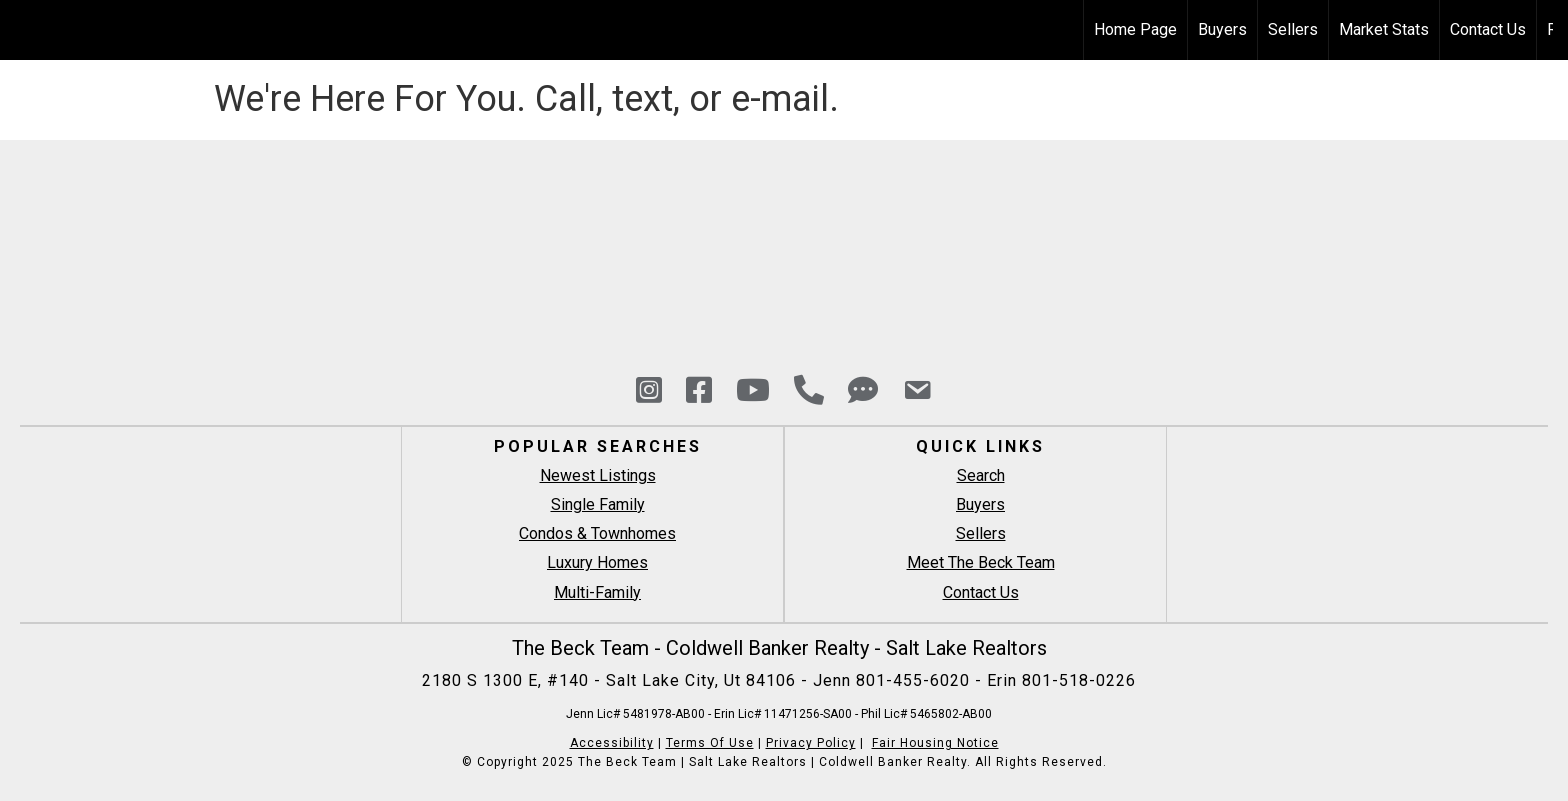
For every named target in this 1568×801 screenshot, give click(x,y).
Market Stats (1384, 29)
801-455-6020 (915, 680)
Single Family (598, 504)
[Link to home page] (25, 30)
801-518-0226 (1079, 680)
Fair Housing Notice (935, 743)
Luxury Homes (597, 562)
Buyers (1222, 29)
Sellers (1293, 29)
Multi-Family (597, 592)
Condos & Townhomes (597, 533)
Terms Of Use (710, 743)
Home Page (1135, 29)
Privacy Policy (811, 743)
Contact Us (1488, 29)
